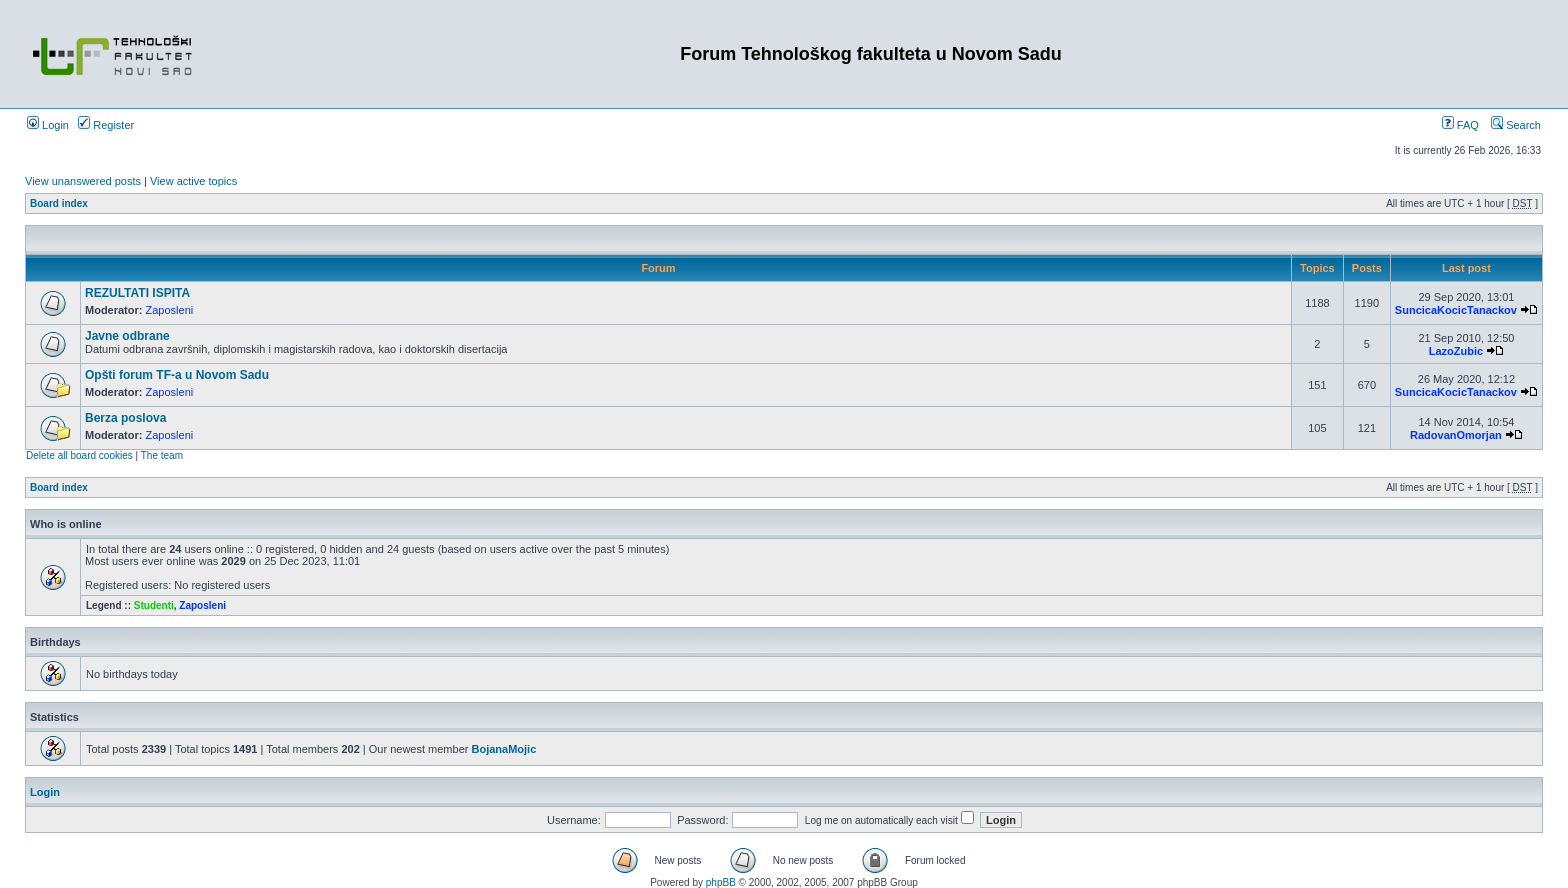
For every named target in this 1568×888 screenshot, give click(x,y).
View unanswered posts (83, 181)
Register (106, 125)
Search (1516, 125)
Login (48, 125)
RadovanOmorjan (1456, 435)
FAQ (1460, 125)
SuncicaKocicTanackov (1456, 310)
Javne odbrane (127, 336)
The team (162, 455)
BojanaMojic (503, 749)
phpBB (721, 882)
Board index (59, 203)
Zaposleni (170, 310)
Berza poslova (125, 418)
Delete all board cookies (79, 455)
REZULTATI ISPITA (137, 293)
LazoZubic (1456, 351)
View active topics (193, 181)
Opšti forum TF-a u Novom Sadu (177, 375)
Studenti (154, 605)
